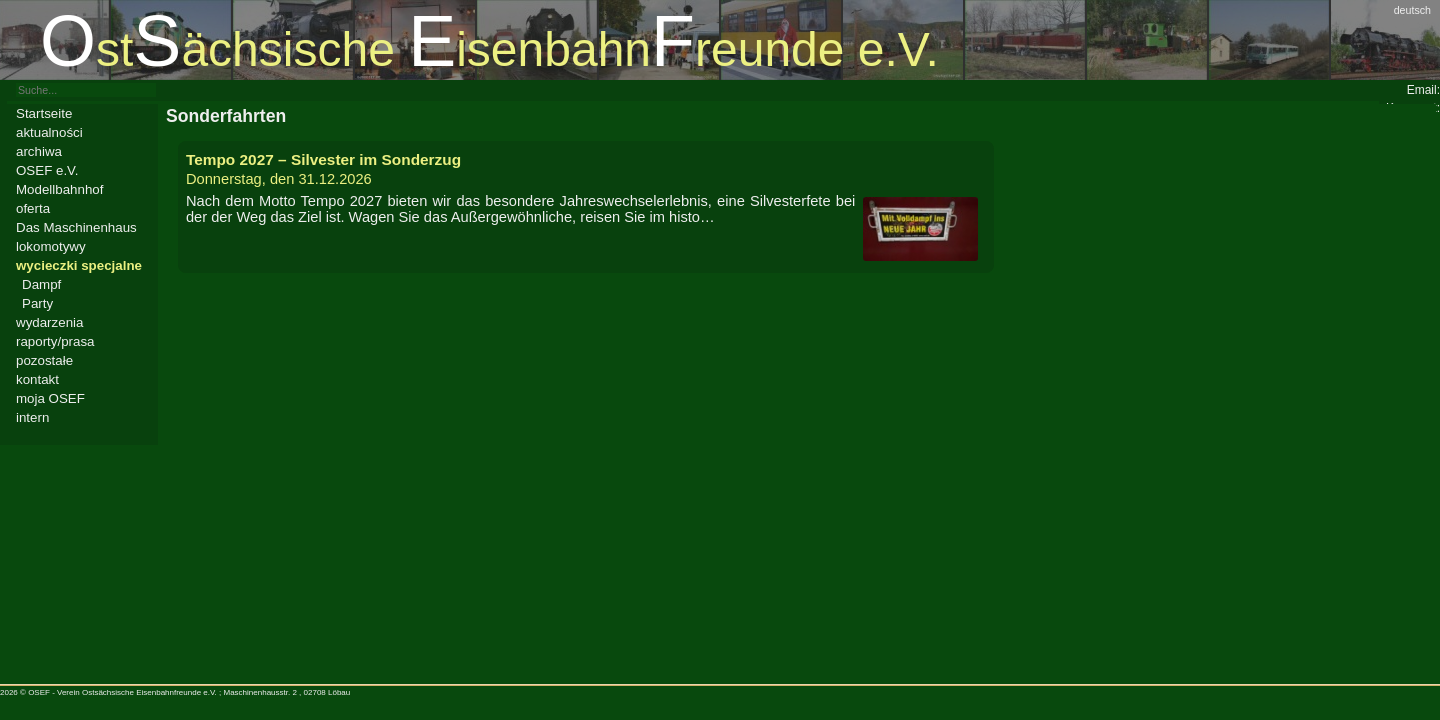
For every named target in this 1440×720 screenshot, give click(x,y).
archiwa (39, 151)
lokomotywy (51, 246)
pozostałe (44, 360)
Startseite (44, 113)
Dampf (41, 284)
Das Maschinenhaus (76, 227)
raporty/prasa (55, 341)
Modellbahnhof (59, 189)
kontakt (37, 379)
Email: (1423, 90)
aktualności (49, 132)
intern (32, 417)
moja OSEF (50, 398)
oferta (33, 208)
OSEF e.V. (47, 170)
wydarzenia (49, 322)
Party (37, 303)
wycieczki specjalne (79, 265)
